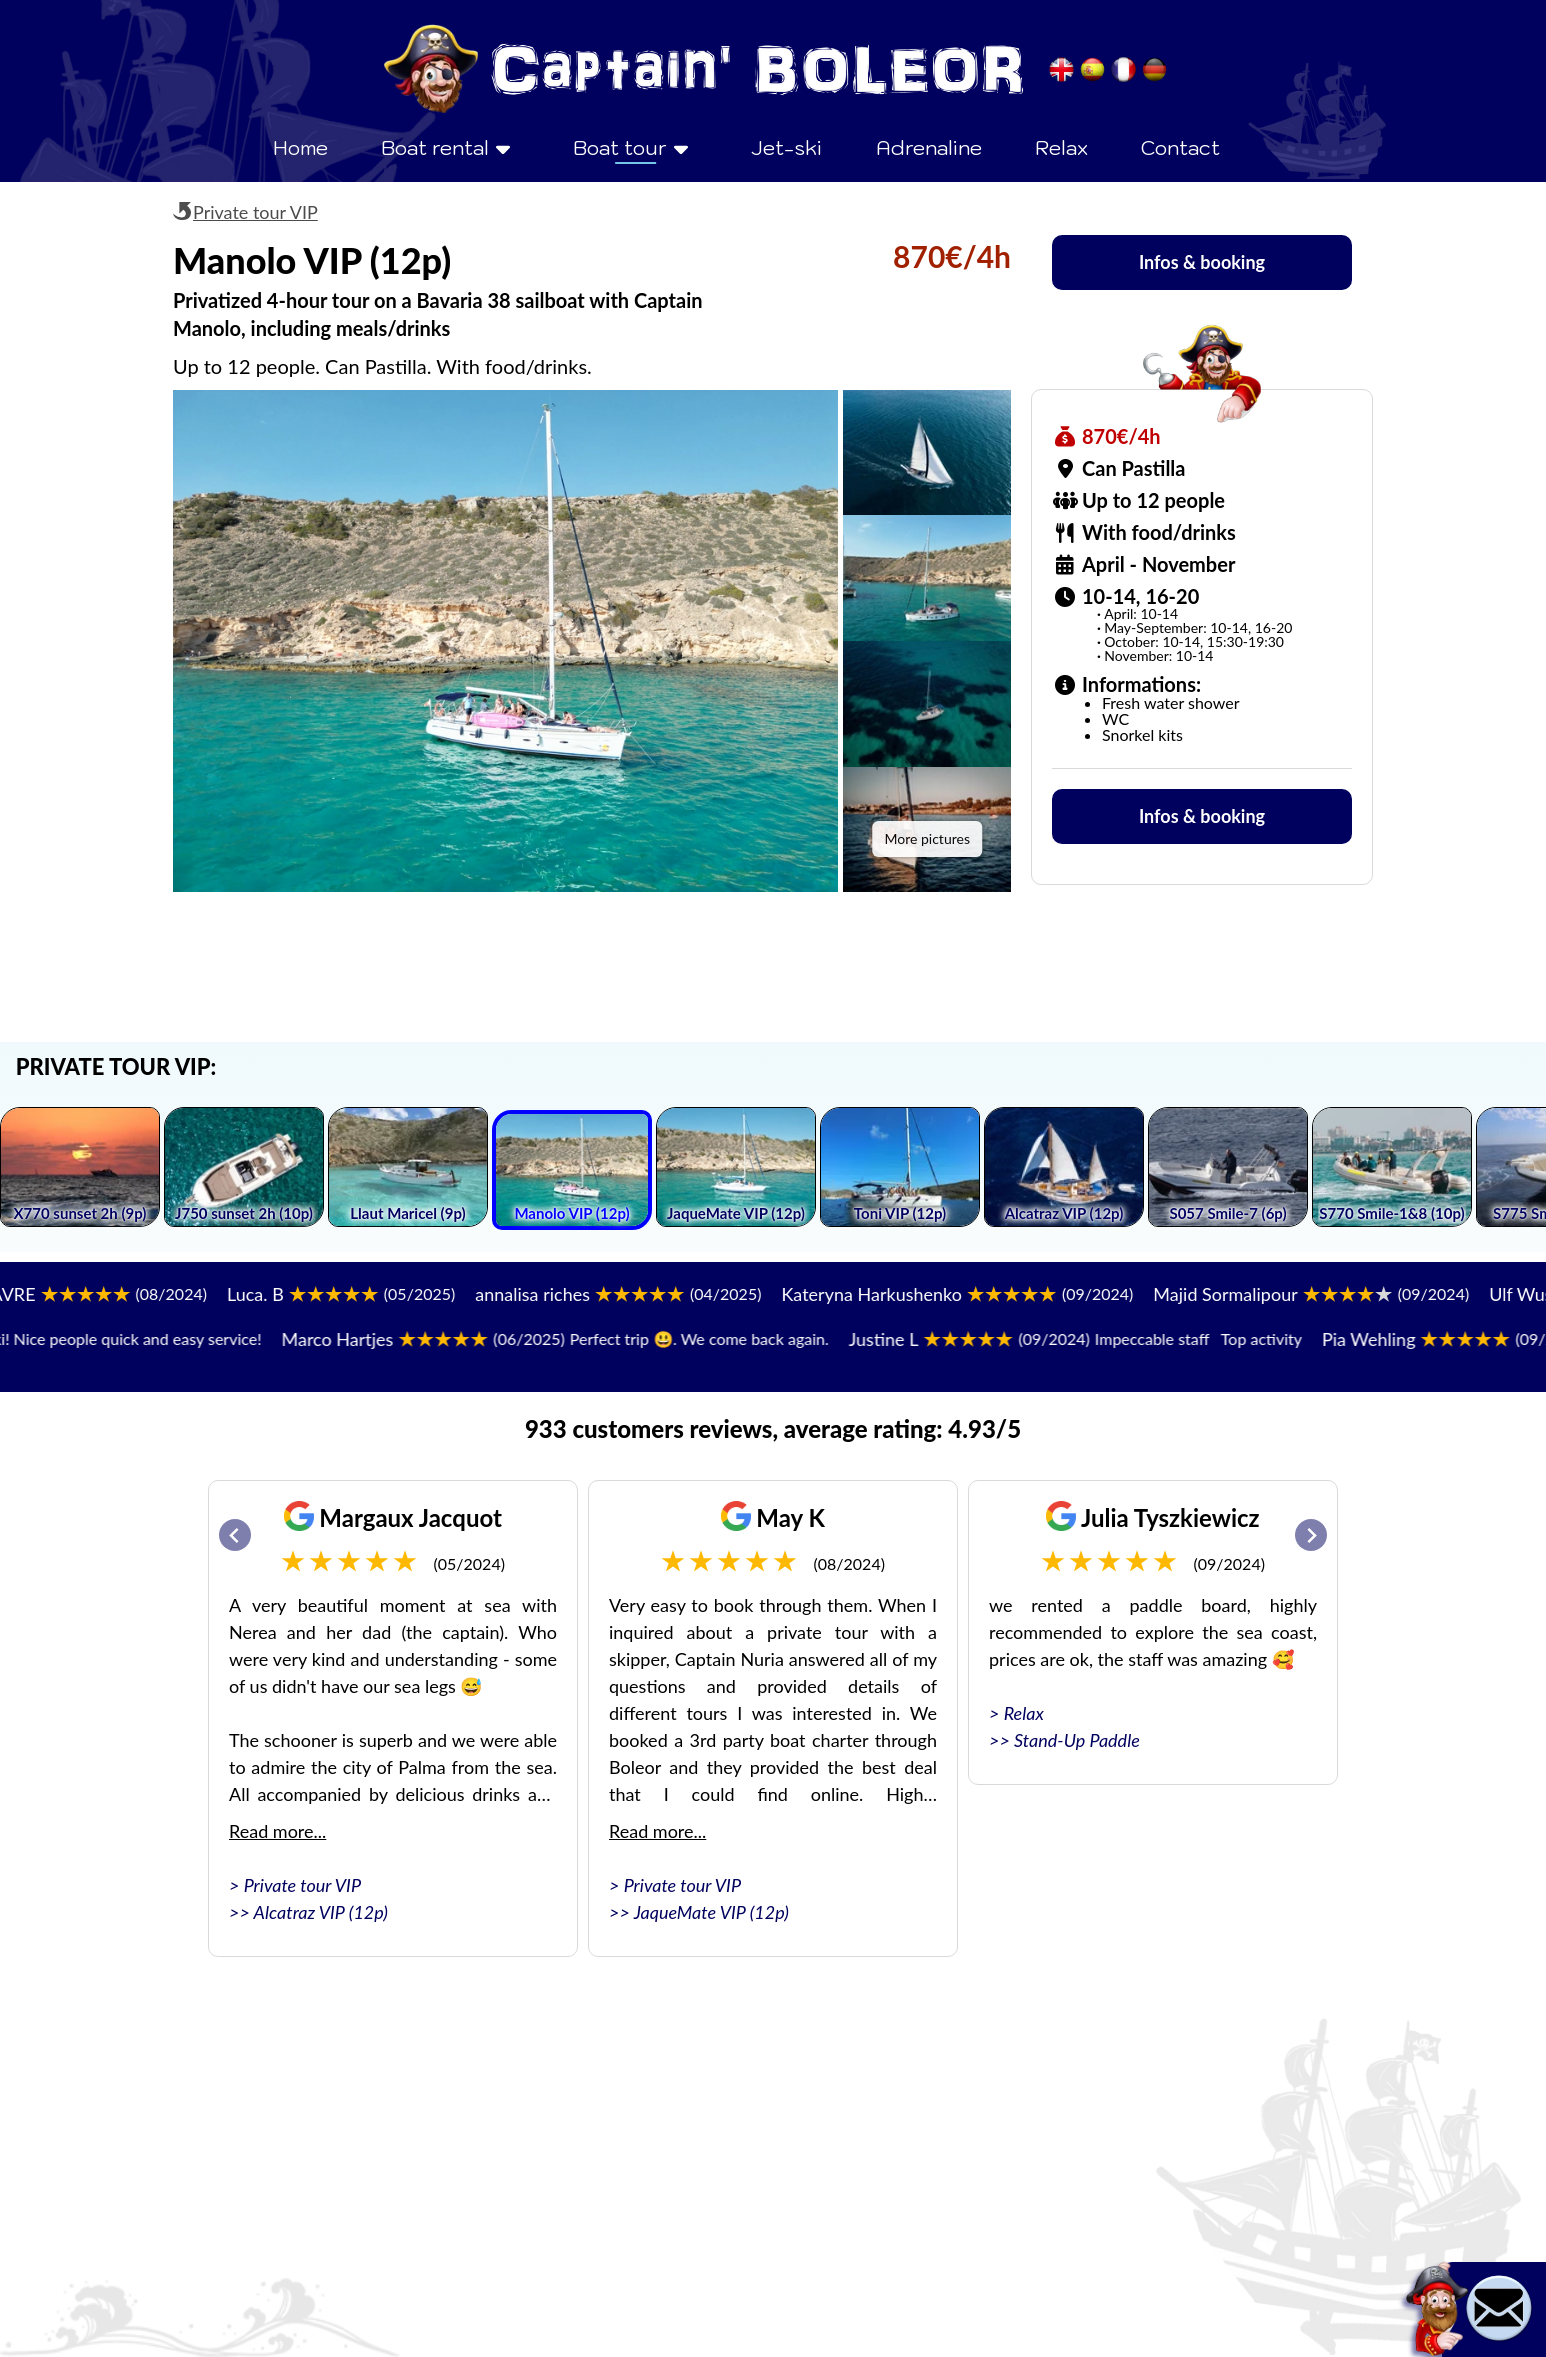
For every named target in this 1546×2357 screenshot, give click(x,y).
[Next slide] (1311, 1535)
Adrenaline (929, 148)
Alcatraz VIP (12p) (321, 1912)
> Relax (1016, 1713)
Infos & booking (1202, 262)
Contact (1180, 148)
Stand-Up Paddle (1077, 1740)
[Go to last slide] (235, 1535)
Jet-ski (786, 148)
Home (300, 148)
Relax (1061, 148)
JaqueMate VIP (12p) (711, 1912)
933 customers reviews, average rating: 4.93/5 (773, 1428)
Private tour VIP (255, 212)
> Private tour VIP (295, 1885)
